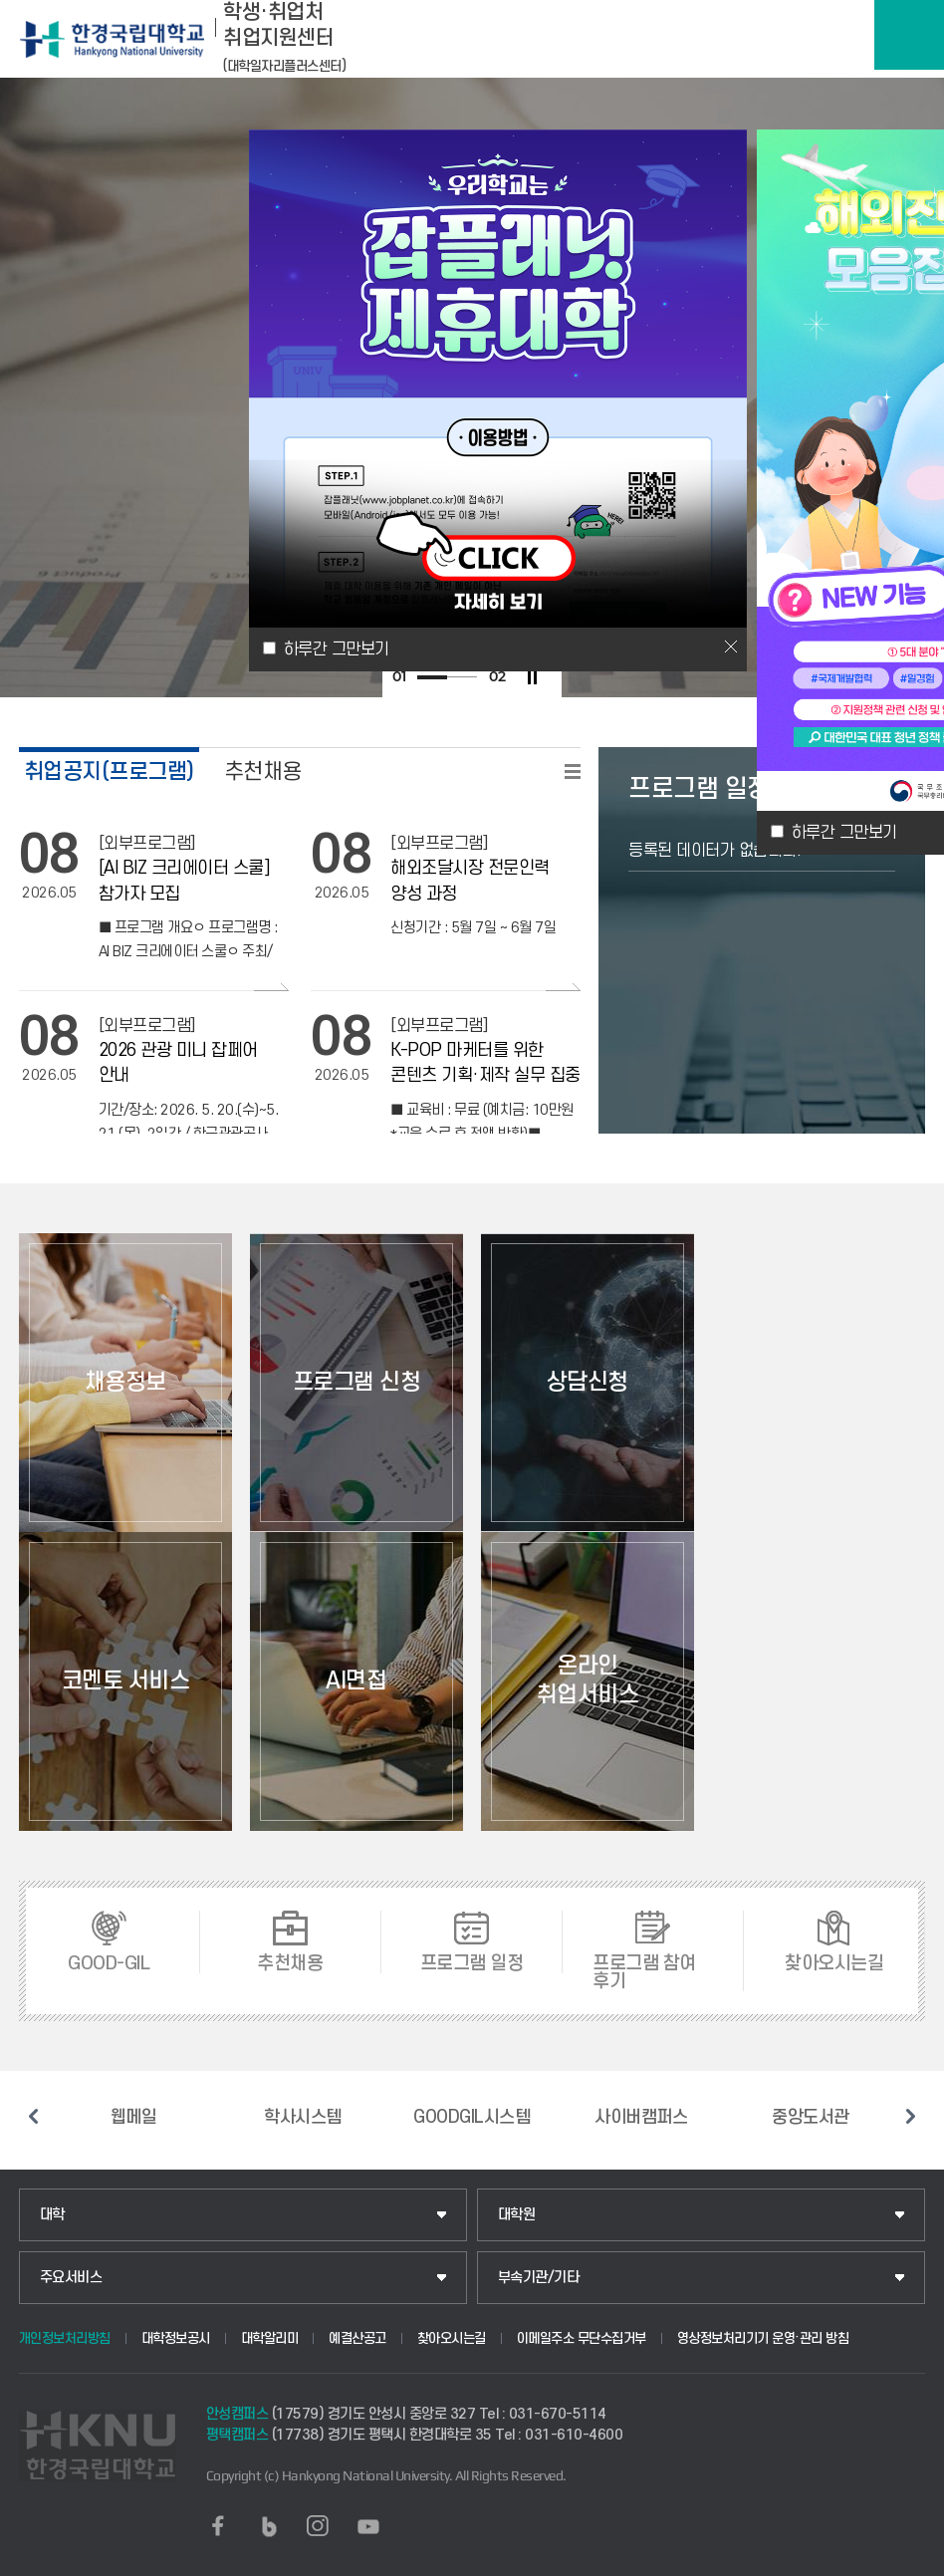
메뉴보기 (909, 35)
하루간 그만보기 (844, 833)
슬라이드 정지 (532, 677)
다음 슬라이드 (910, 2116)
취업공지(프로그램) (109, 771)
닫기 (731, 646)
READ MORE (573, 771)
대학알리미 (270, 2338)
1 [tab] (432, 677)
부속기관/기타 (539, 2277)
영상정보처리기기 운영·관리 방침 (763, 2338)
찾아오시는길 (451, 2338)
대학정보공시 (175, 2338)
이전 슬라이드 (34, 2116)
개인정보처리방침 (65, 2338)
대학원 (517, 2214)
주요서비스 (71, 2277)
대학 (52, 2214)
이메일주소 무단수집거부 (581, 2338)
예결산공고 (357, 2338)
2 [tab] (462, 676)
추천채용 (263, 771)
